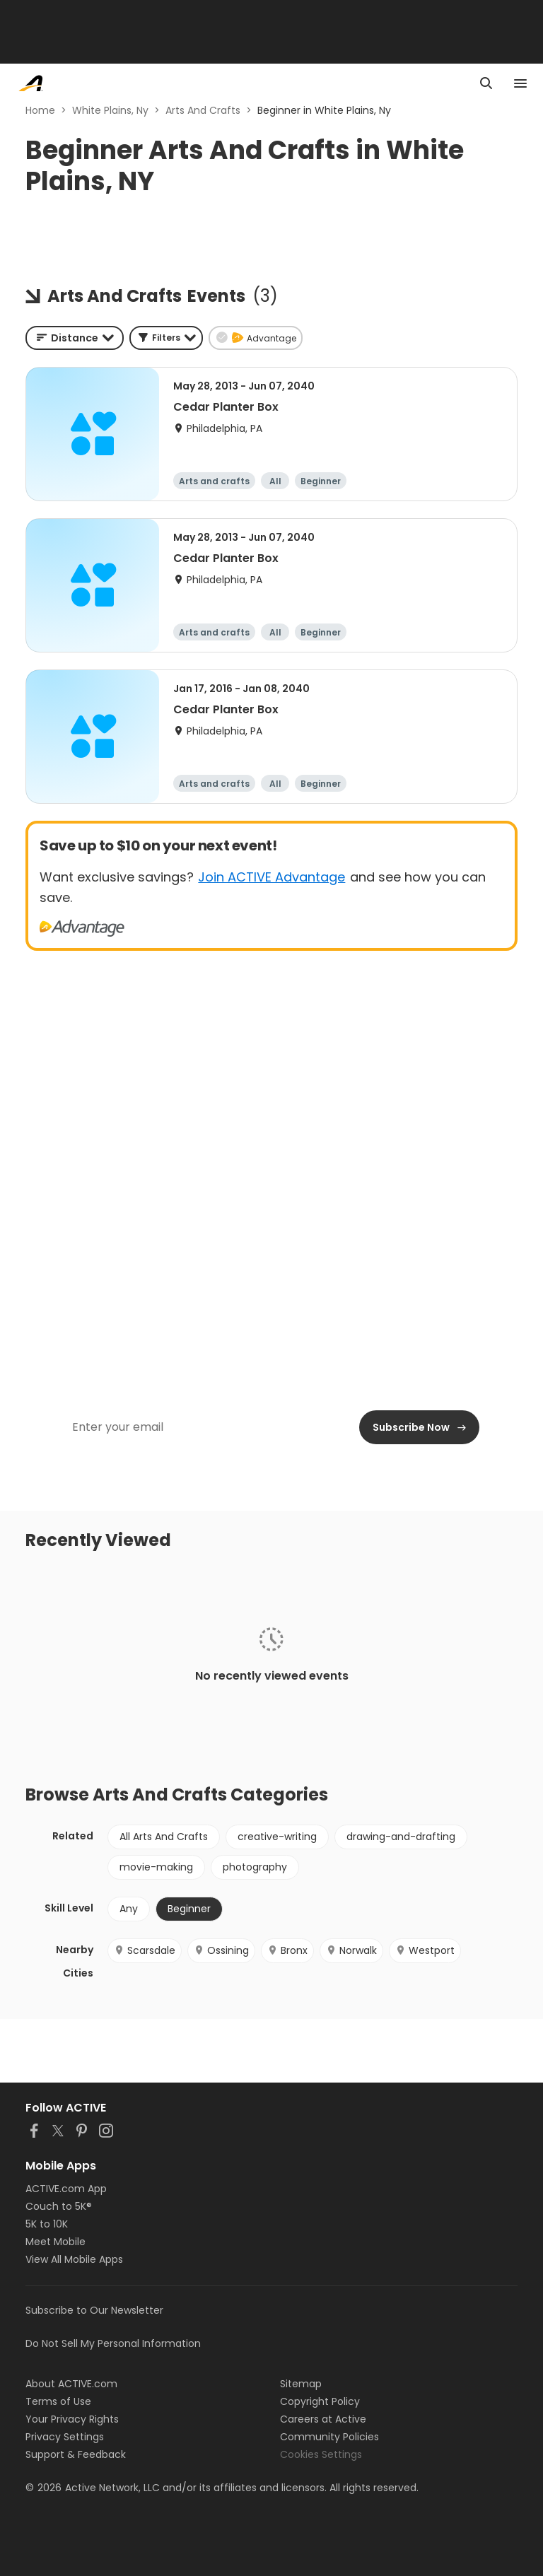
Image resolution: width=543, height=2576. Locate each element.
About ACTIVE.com (71, 2384)
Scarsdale (144, 1950)
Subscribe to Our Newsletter (94, 2310)
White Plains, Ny (110, 110)
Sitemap (301, 2384)
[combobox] (74, 338)
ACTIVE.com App (66, 2189)
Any (128, 1909)
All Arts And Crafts (163, 1836)
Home (40, 110)
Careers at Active (323, 2419)
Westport (425, 1950)
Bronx (287, 1950)
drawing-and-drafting (400, 1836)
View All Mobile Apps (74, 2259)
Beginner (189, 1909)
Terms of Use (58, 2401)
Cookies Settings (321, 2454)
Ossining (221, 1950)
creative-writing (277, 1836)
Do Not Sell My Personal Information (113, 2343)
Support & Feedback (75, 2454)
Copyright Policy (320, 2401)
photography (255, 1867)
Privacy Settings (64, 2437)
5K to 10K (46, 2224)
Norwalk (351, 1950)
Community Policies (329, 2437)
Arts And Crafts (202, 110)
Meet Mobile (55, 2242)
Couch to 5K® (58, 2206)
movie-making (156, 1867)
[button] (166, 338)
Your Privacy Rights (72, 2419)
